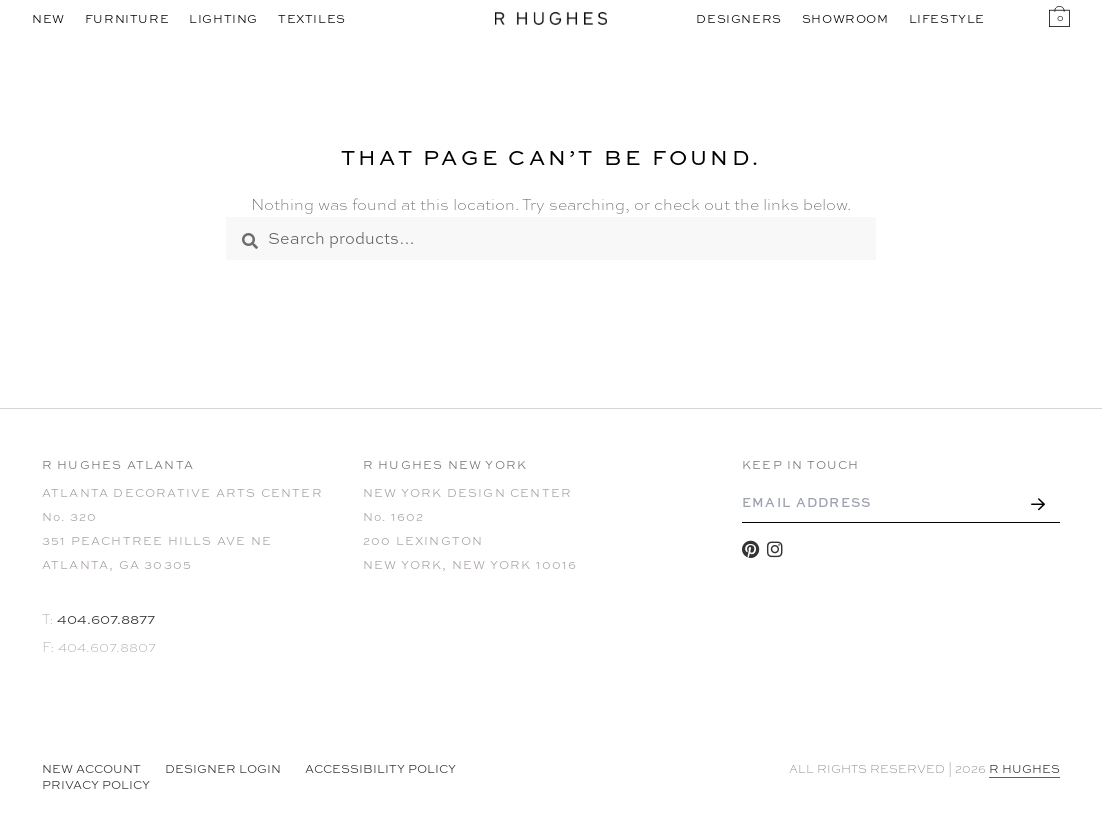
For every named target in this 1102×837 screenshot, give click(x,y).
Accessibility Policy (380, 769)
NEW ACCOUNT (91, 769)
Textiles (312, 19)
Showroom (845, 19)
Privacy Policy (96, 785)
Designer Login (223, 769)
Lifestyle (947, 19)
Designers (738, 19)
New (48, 19)
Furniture (127, 19)
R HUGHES (1024, 769)
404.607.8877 (106, 618)
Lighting (223, 19)
